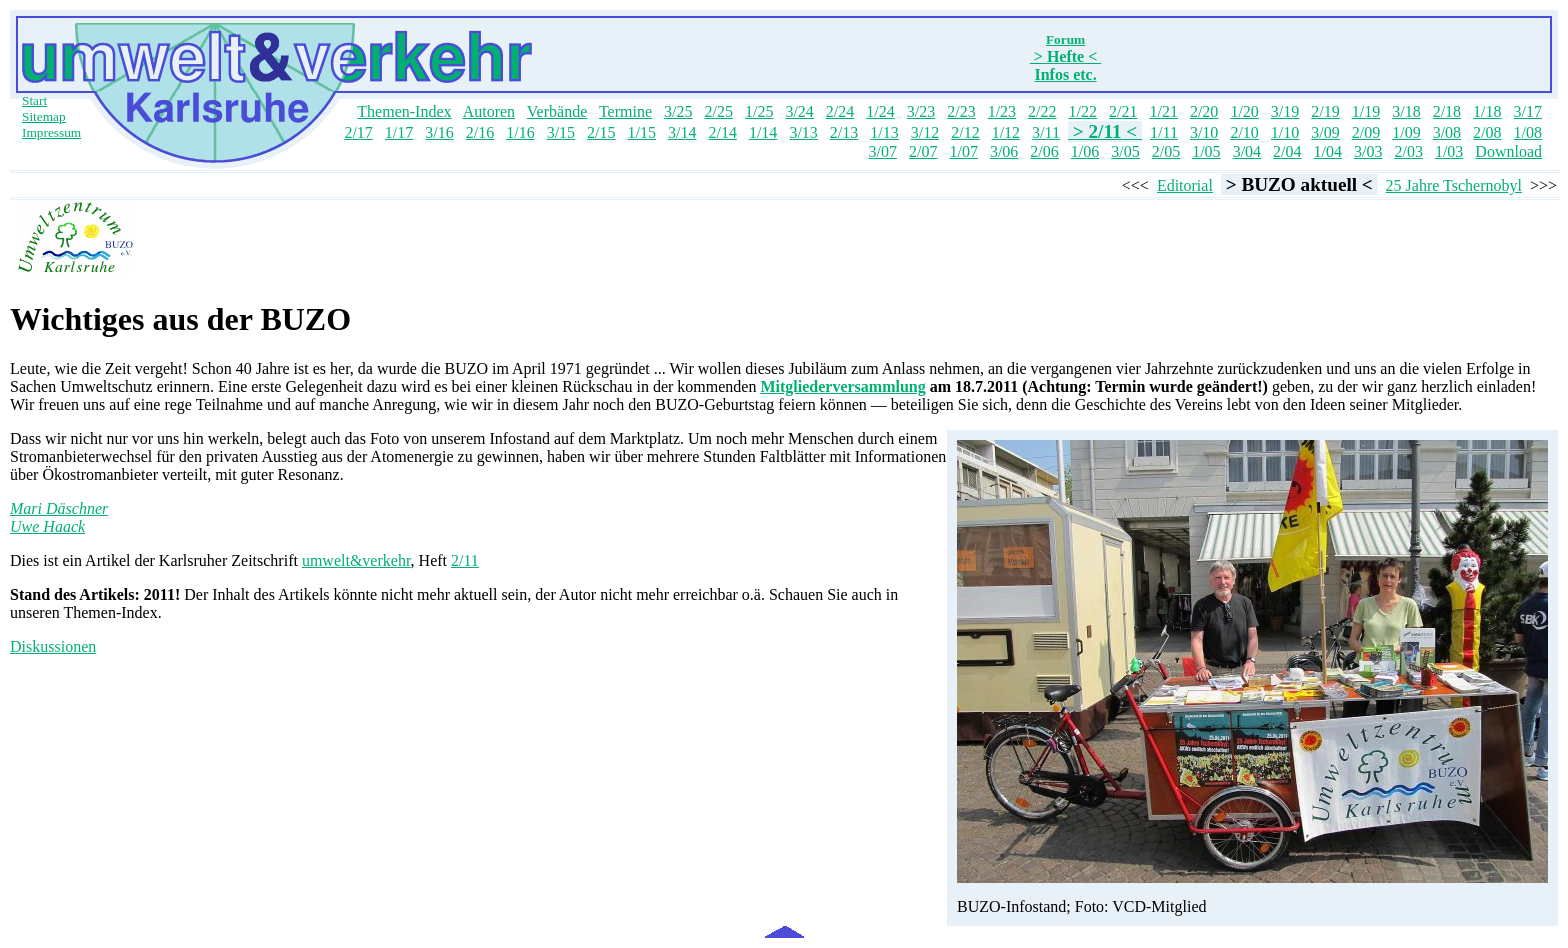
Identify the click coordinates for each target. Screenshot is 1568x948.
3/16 (439, 132)
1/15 (642, 132)
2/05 (1166, 151)
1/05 (1206, 151)
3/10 (1204, 132)
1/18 (1487, 111)
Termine (625, 111)
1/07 (963, 151)
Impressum (51, 132)
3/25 (678, 111)
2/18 (1447, 111)
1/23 (1002, 111)
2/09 (1366, 132)
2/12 (965, 132)
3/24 (799, 111)
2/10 (1244, 132)
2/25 (718, 111)
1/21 (1163, 111)
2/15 (601, 132)
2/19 (1325, 111)
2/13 (844, 132)
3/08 (1447, 132)
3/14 (682, 132)
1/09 (1406, 132)
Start (34, 100)
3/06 (1004, 151)
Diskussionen (53, 646)
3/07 (883, 151)
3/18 (1406, 111)
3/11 (1046, 132)
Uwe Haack (47, 526)
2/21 (1123, 111)
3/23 (921, 111)
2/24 (840, 111)
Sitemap (44, 116)
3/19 (1285, 111)
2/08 (1487, 132)
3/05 (1125, 151)
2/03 (1408, 151)
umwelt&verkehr (356, 560)
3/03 (1368, 151)
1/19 (1366, 111)
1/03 (1449, 151)
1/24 (880, 111)
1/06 (1085, 151)
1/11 (1164, 132)
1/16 (520, 132)
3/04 (1247, 151)
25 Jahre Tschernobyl (1454, 185)
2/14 (722, 132)
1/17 (399, 132)
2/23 (961, 111)
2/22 (1042, 111)
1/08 (1528, 132)
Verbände (557, 111)
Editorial (1185, 185)
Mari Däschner (59, 508)
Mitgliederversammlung (842, 386)
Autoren (489, 111)
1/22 (1083, 111)
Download (1508, 151)
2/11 (465, 560)
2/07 (923, 151)
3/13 (803, 132)
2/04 (1287, 151)
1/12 (1006, 132)
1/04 (1328, 151)
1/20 (1244, 111)
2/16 (480, 132)
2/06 (1044, 151)
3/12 (925, 132)
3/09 (1325, 132)
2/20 (1204, 111)
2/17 (358, 132)
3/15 (561, 132)
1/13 (884, 132)
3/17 (1528, 111)
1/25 (759, 111)
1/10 (1285, 132)
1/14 (763, 132)
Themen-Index (404, 111)
